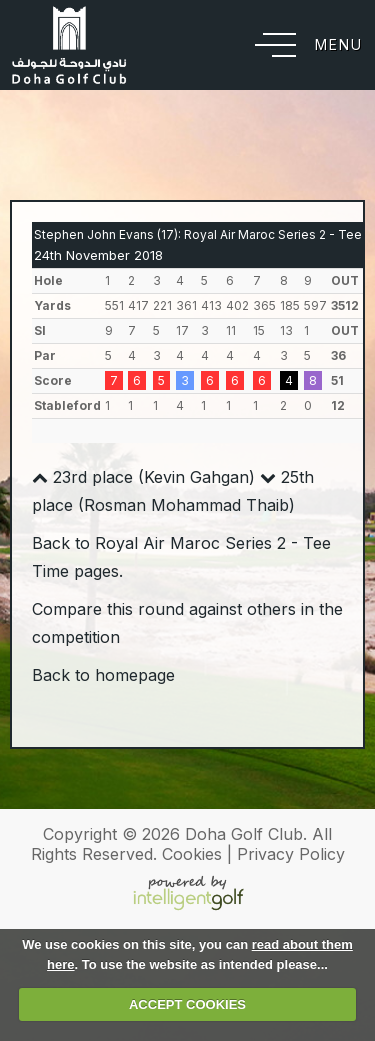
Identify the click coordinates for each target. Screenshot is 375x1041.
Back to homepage (103, 675)
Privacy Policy (291, 854)
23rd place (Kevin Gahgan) (143, 477)
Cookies (192, 854)
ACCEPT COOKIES (187, 1004)
